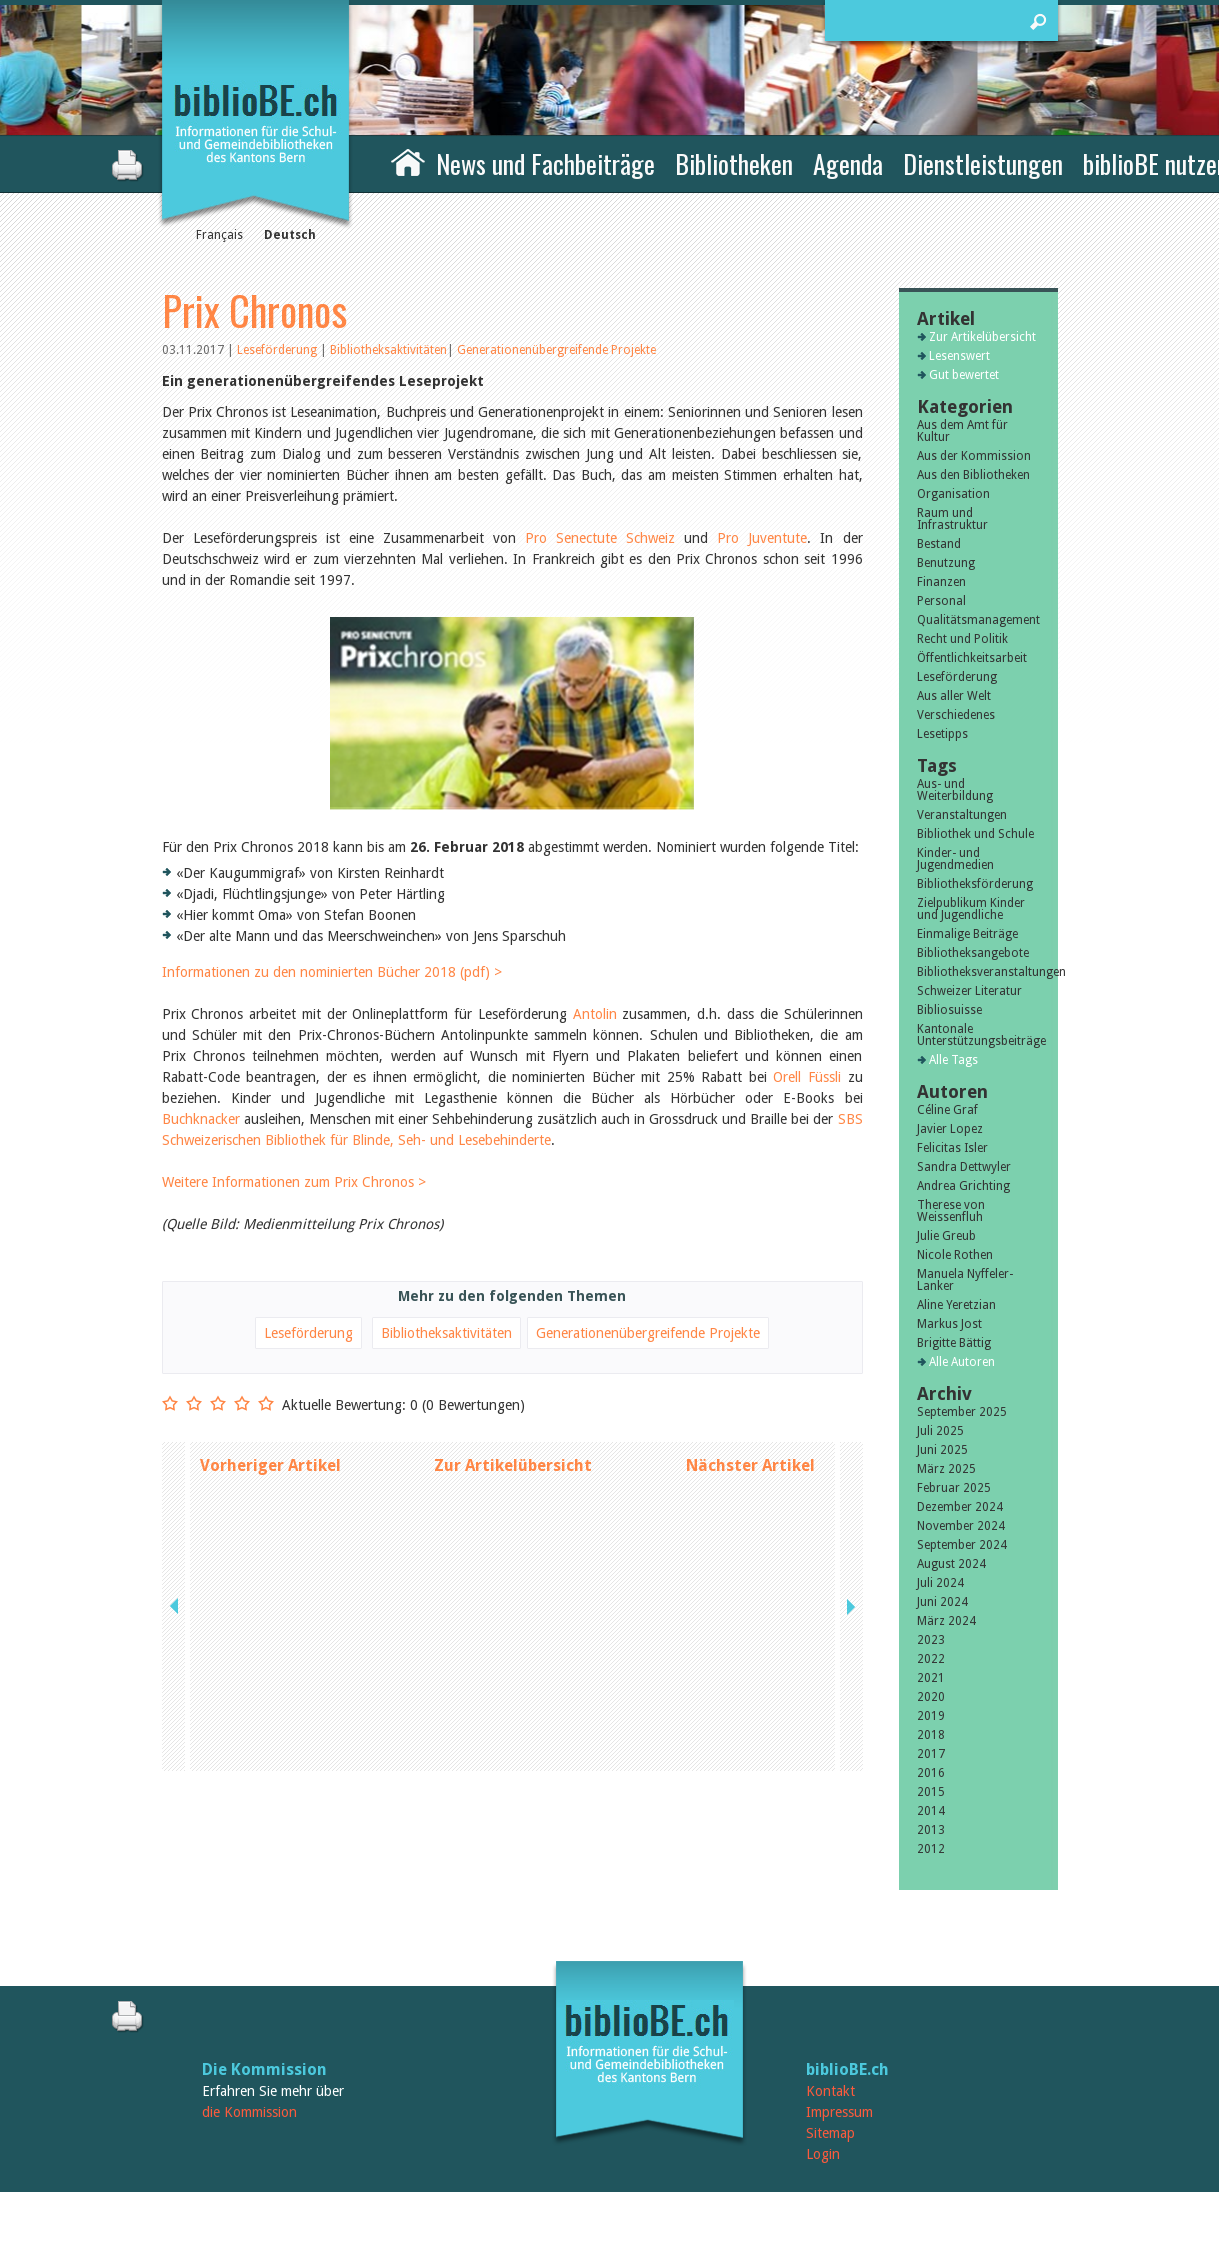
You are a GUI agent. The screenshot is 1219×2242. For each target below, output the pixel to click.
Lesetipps (942, 734)
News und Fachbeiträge (545, 163)
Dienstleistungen (983, 163)
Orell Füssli (807, 1042)
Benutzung (946, 563)
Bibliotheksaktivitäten (388, 350)
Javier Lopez (950, 1129)
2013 (931, 1830)
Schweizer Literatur (969, 991)
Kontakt (830, 2091)
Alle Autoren (962, 1362)
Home (408, 161)
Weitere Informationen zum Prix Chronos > (294, 1147)
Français (219, 235)
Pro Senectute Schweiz (604, 538)
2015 (931, 1792)
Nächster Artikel (750, 1430)
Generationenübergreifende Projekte (556, 350)
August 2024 (951, 1564)
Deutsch (290, 235)
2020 (931, 1697)
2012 (931, 1849)
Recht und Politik (962, 639)
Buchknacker (201, 1084)
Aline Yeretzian (956, 1305)
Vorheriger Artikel (270, 1430)
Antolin (595, 979)
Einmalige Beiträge (967, 934)
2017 (931, 1754)
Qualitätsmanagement (978, 620)
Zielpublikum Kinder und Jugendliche (971, 909)
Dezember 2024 (960, 1507)
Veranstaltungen (962, 815)
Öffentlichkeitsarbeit (972, 658)
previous (176, 1430)
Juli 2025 (940, 1431)
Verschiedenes (956, 715)
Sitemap (830, 2133)
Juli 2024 (940, 1583)
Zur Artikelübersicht (513, 1430)
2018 (931, 1735)
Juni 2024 (942, 1602)
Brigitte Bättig (954, 1343)
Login (823, 2154)
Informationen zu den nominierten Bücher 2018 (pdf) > (332, 937)
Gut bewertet (964, 375)
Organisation (953, 494)
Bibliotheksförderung (975, 884)
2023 (931, 1640)
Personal (941, 601)
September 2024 (962, 1545)
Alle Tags (953, 1060)
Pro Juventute (762, 538)
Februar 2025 (954, 1488)
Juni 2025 (942, 1450)
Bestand (939, 544)
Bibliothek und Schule (975, 834)
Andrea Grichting (963, 1186)
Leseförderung (278, 350)
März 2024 (946, 1621)
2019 (931, 1716)
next (849, 1430)
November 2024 (961, 1526)
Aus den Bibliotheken (973, 475)
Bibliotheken (734, 163)
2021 (931, 1678)
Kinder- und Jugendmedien (955, 859)
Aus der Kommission (974, 456)
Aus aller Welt (954, 696)
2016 (931, 1773)
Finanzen (941, 582)
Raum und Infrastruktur (952, 519)
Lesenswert (959, 356)
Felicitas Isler (952, 1148)
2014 (931, 1811)
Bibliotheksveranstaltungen (978, 972)
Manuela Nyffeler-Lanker (965, 1280)
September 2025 (962, 1412)
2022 (931, 1659)
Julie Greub (946, 1236)
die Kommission (249, 2112)
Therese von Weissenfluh (951, 1211)
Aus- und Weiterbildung (955, 790)
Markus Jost (949, 1324)
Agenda (848, 163)
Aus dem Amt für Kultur (962, 431)
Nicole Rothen (955, 1255)
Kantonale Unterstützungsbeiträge (978, 1035)
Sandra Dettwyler (964, 1167)
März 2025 (946, 1469)
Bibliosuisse (949, 1010)
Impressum (839, 2112)
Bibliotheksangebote (973, 953)
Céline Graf (947, 1110)
